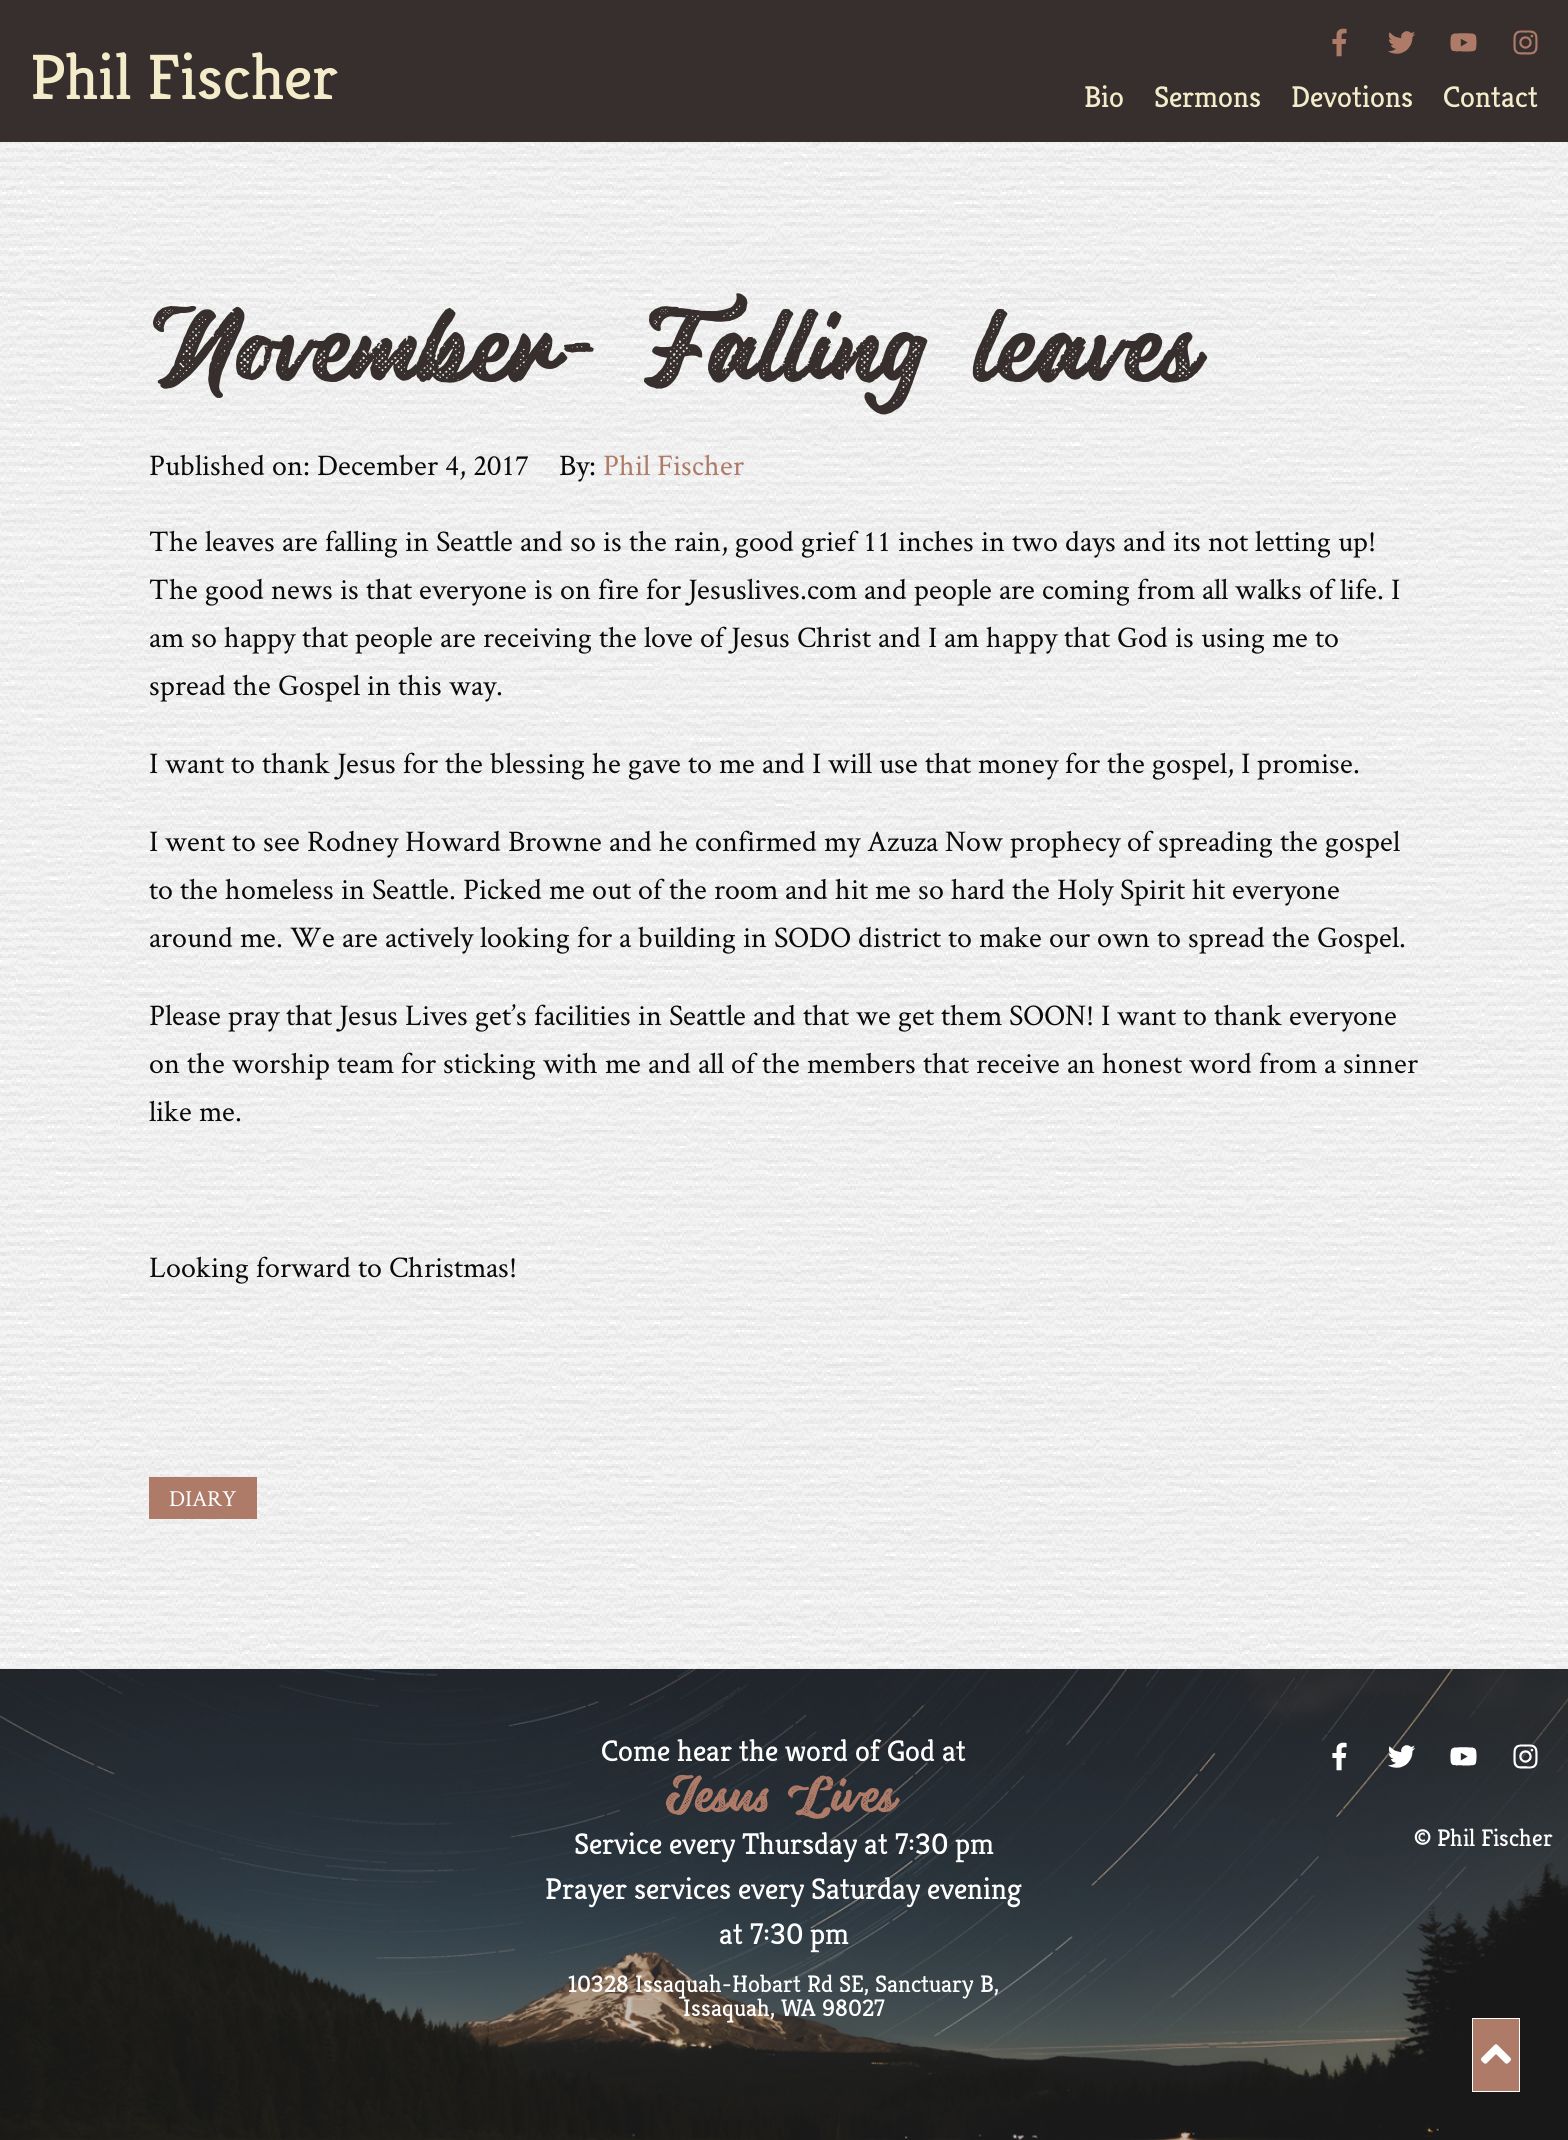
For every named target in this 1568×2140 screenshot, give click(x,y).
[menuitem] (1104, 97)
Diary (203, 1498)
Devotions (1352, 97)
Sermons (1207, 97)
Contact (1490, 97)
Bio (1104, 97)
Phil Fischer (184, 77)
